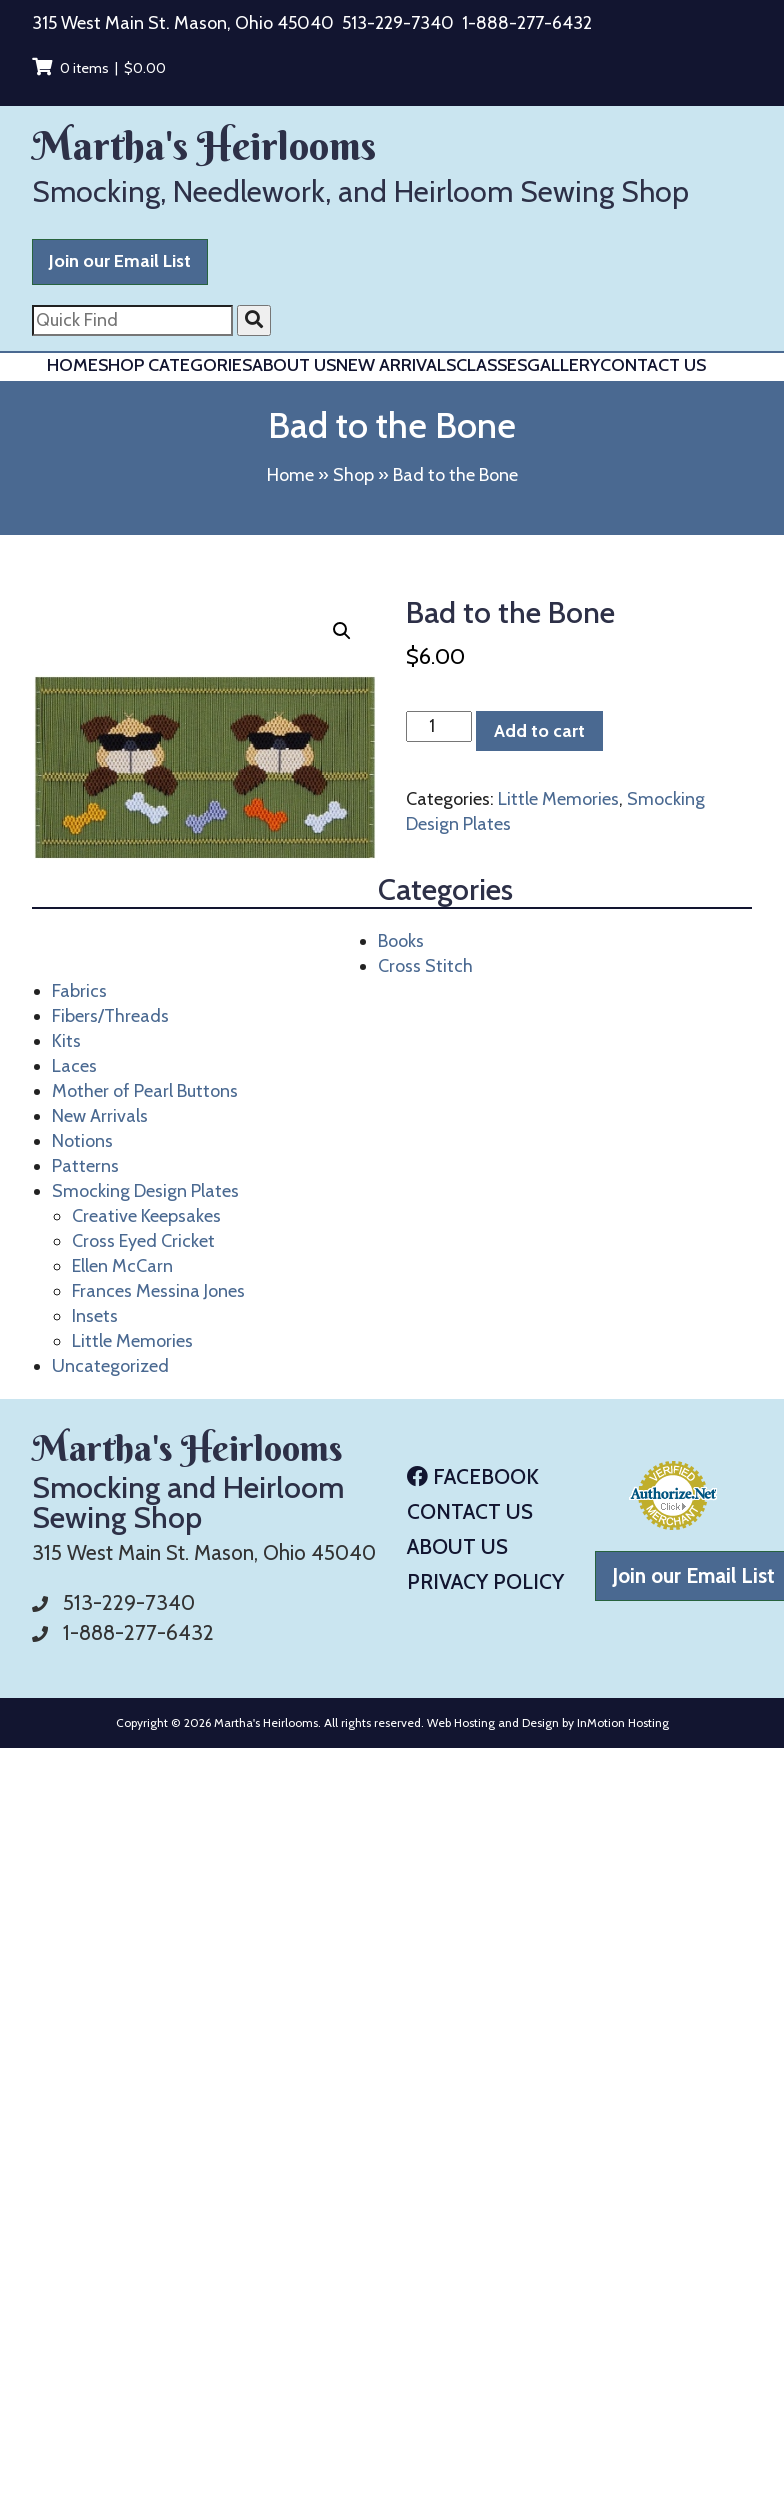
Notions (82, 1141)
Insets (95, 1316)
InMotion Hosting (623, 1722)
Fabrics (79, 991)
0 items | (99, 68)
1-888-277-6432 (527, 23)
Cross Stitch (425, 966)
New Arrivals (396, 365)
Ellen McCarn (122, 1266)
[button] (342, 631)
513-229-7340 (398, 23)
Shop (353, 475)
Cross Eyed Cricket (143, 1241)
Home (72, 365)
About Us (294, 365)
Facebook (473, 1476)
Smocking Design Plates (145, 1191)
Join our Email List (120, 261)
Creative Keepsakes (146, 1216)
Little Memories (132, 1341)
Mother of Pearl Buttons (145, 1091)
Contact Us (653, 365)
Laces (74, 1066)
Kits (66, 1041)
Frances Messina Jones (158, 1291)
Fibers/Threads (110, 1016)
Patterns (85, 1166)
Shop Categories (175, 365)
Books (401, 941)
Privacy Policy (485, 1581)
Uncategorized (110, 1366)
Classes (491, 365)
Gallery (563, 365)
